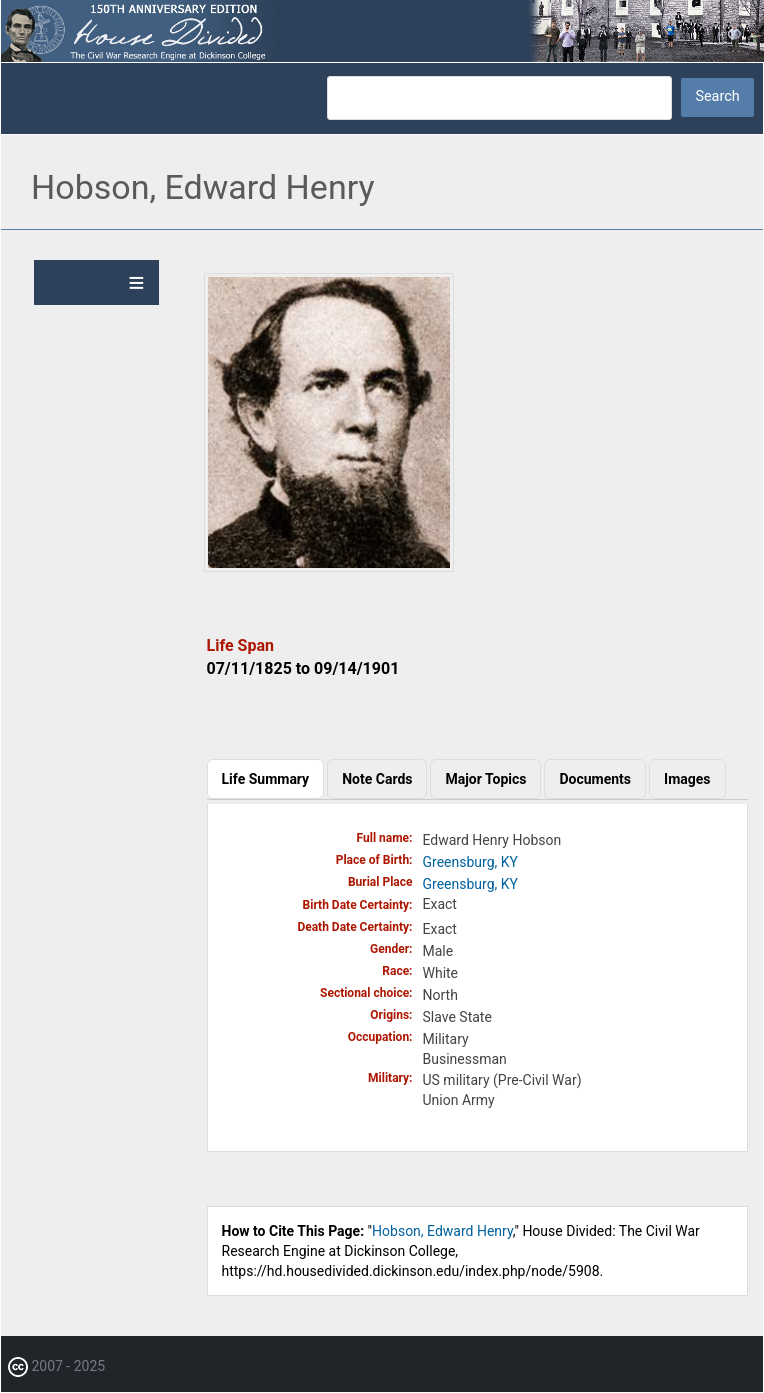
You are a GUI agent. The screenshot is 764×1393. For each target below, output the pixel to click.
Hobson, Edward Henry (442, 1231)
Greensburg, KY (470, 862)
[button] (329, 567)
